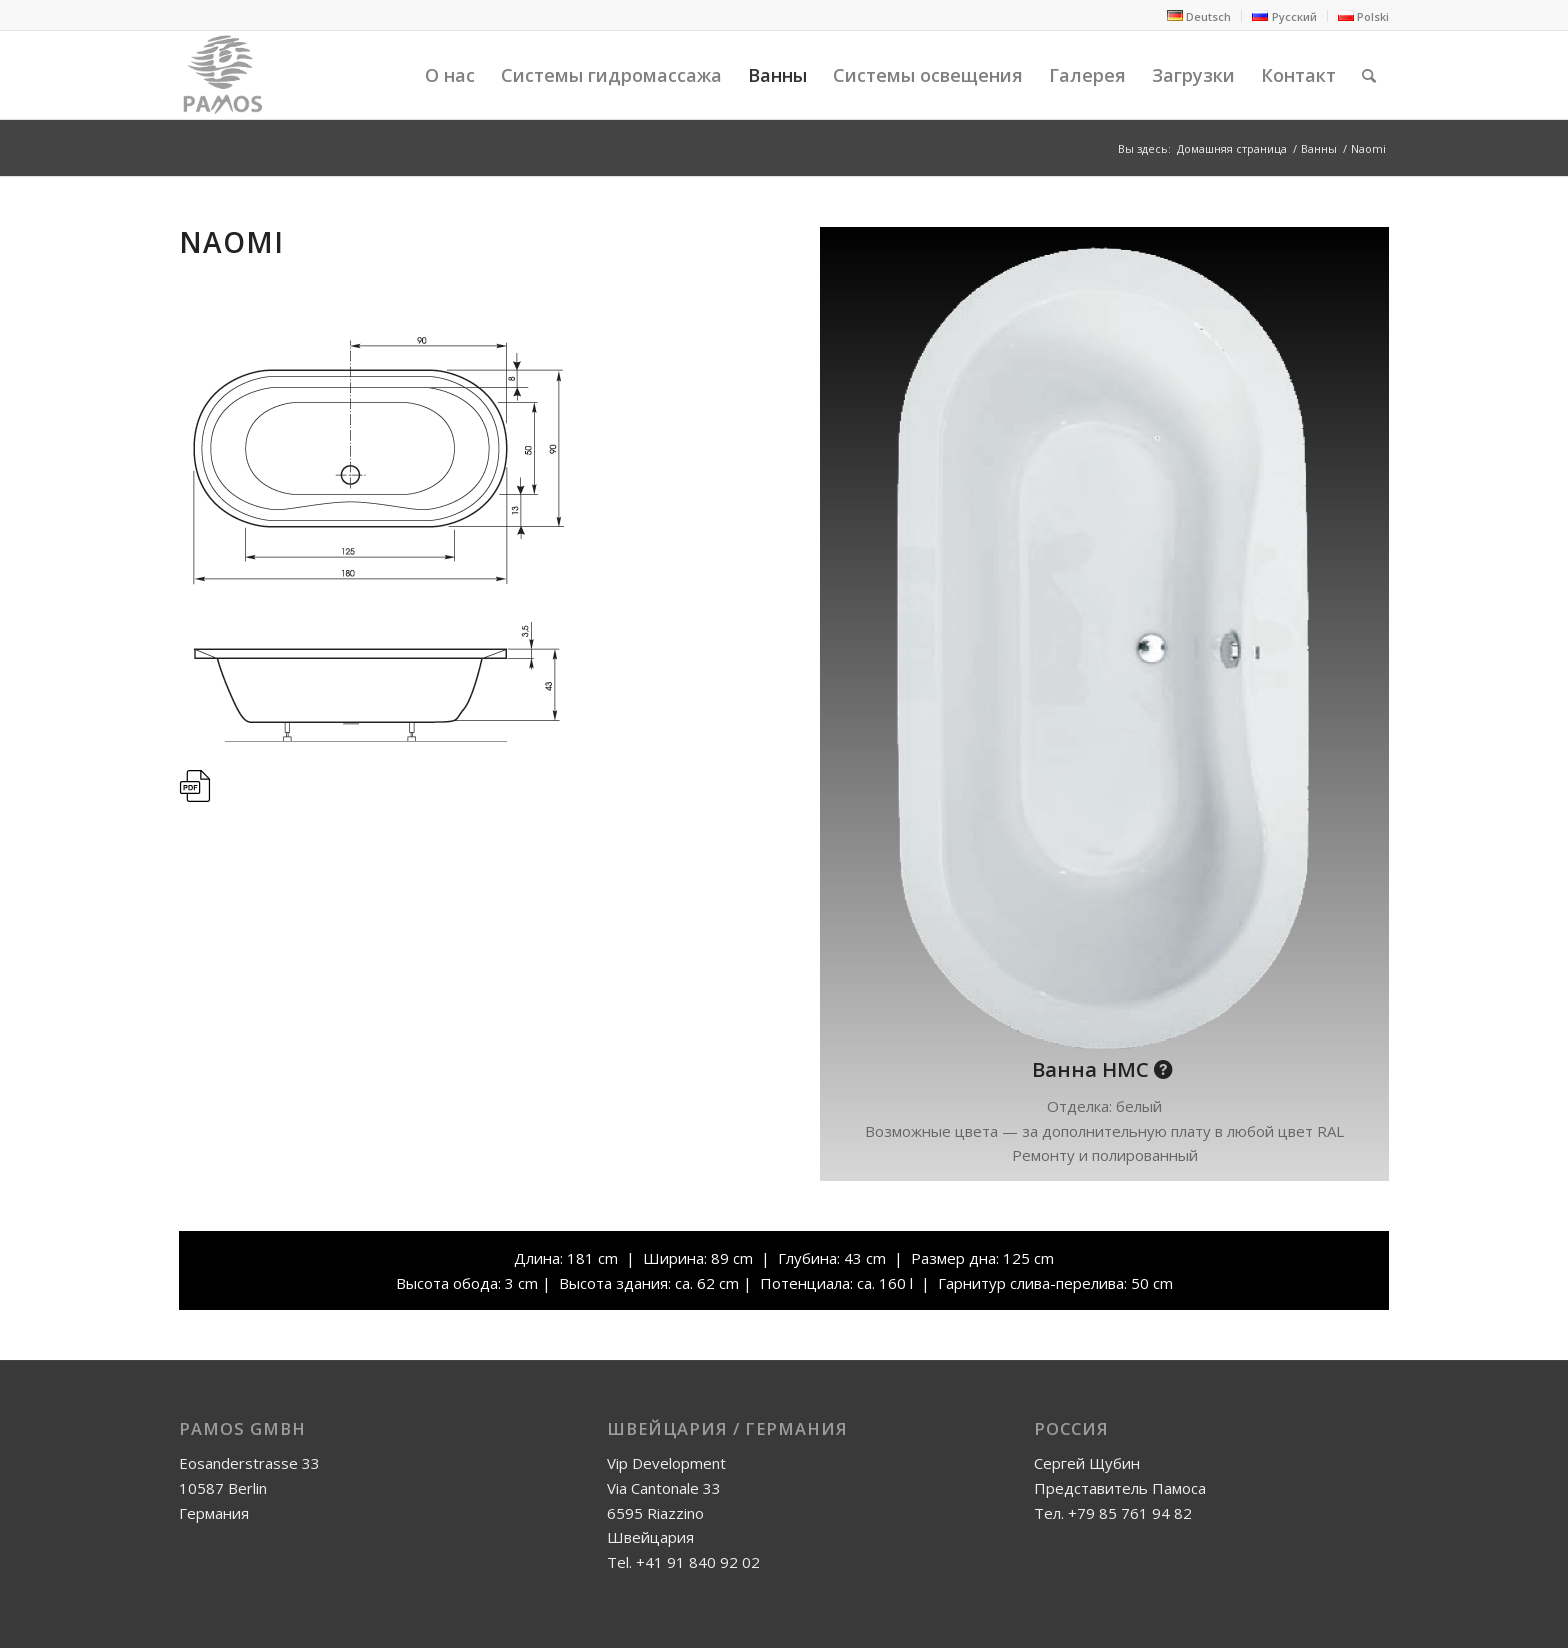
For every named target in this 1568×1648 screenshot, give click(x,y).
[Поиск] (1369, 75)
